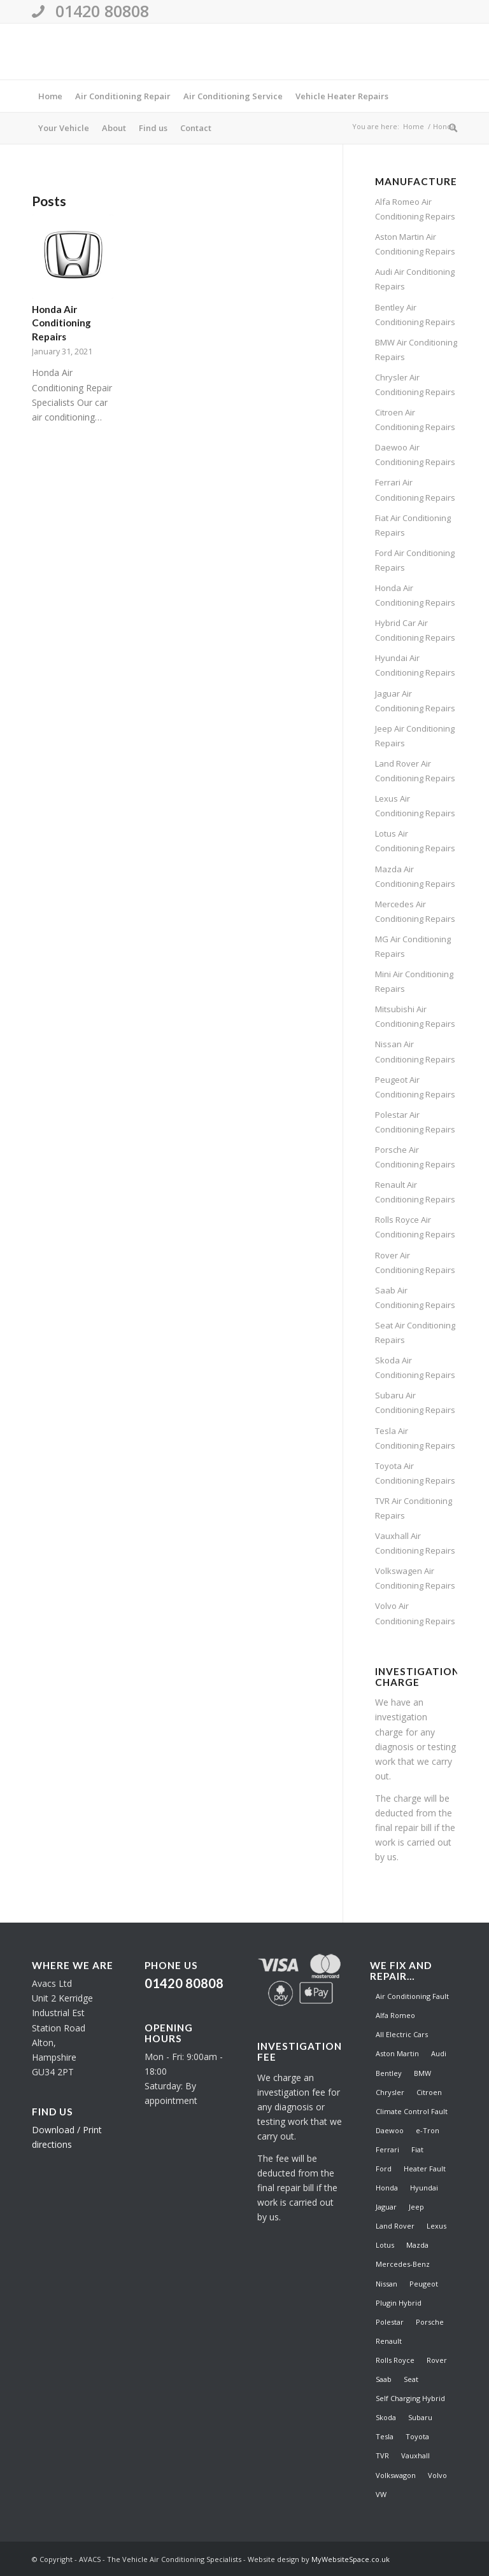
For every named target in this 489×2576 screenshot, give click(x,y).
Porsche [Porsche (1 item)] (430, 2322)
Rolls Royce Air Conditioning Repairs (415, 1227)
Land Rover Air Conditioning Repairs (415, 771)
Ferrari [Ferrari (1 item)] (387, 2149)
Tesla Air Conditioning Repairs (415, 1438)
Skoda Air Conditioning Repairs (415, 1367)
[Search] (450, 128)
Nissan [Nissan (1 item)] (386, 2283)
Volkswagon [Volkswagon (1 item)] (396, 2475)
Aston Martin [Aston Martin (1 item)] (397, 2053)
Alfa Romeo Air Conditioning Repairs (415, 209)
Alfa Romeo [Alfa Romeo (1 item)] (395, 2015)
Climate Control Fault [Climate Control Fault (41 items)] (412, 2111)
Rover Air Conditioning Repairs (415, 1263)
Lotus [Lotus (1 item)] (385, 2245)
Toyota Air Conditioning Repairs (415, 1473)
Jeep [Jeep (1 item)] (416, 2206)
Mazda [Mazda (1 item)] (417, 2245)
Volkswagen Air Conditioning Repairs (415, 1578)
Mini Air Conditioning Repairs (414, 981)
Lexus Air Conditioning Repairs (415, 806)
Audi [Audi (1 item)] (438, 2053)
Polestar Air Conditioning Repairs (415, 1122)
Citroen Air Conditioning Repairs (415, 420)
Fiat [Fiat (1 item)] (417, 2149)
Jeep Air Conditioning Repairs (415, 736)
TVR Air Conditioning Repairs (413, 1508)
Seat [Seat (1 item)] (411, 2379)
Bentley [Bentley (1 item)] (389, 2073)
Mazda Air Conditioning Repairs (415, 876)
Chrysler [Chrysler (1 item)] (390, 2092)
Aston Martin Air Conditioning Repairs (415, 244)
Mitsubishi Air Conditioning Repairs (415, 1016)
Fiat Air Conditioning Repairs (413, 525)
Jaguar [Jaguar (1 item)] (386, 2206)
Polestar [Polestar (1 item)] (390, 2322)
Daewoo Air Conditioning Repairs (415, 455)
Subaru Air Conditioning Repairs (415, 1402)
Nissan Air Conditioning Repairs (415, 1051)
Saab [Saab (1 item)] (384, 2379)
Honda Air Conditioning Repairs (61, 322)
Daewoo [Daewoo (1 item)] (390, 2130)
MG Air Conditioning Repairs (413, 946)
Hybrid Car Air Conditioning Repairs (415, 630)
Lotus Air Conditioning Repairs (415, 841)
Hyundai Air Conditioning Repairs (415, 665)
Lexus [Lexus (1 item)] (436, 2226)
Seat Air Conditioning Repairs (415, 1332)
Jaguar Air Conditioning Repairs (415, 701)
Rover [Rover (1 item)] (437, 2360)
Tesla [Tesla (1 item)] (384, 2436)
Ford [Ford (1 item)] (384, 2168)
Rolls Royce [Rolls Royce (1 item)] (395, 2360)
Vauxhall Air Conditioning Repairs (415, 1543)
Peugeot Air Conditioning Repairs (415, 1087)
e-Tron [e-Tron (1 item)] (427, 2130)
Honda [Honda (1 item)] (387, 2187)
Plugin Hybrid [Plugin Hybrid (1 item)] (399, 2303)
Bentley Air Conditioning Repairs (415, 315)
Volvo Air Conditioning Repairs (415, 1613)
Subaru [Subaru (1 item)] (420, 2417)
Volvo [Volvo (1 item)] (437, 2475)
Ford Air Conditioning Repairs (415, 560)
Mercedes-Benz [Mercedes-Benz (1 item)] (403, 2264)
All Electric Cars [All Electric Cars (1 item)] (402, 2034)
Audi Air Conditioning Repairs (415, 279)
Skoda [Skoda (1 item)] (386, 2417)
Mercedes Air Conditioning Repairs (415, 911)
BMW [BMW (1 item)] (422, 2073)
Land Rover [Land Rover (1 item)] (395, 2226)
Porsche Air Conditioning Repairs (415, 1157)
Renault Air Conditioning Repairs (415, 1192)
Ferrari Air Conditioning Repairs (415, 490)
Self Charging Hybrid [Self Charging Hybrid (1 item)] (410, 2398)
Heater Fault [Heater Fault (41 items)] (425, 2168)
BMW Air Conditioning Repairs (416, 350)
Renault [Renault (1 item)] (389, 2341)
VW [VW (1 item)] (381, 2494)
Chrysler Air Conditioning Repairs (415, 385)
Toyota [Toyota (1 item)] (417, 2436)
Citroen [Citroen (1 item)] (429, 2092)
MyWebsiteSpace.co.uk (350, 2559)
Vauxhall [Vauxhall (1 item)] (415, 2455)
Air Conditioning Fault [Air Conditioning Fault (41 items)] (412, 1996)
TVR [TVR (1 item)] (382, 2455)
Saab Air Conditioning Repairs (415, 1298)
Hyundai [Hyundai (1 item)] (424, 2187)
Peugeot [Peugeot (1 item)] (423, 2283)
